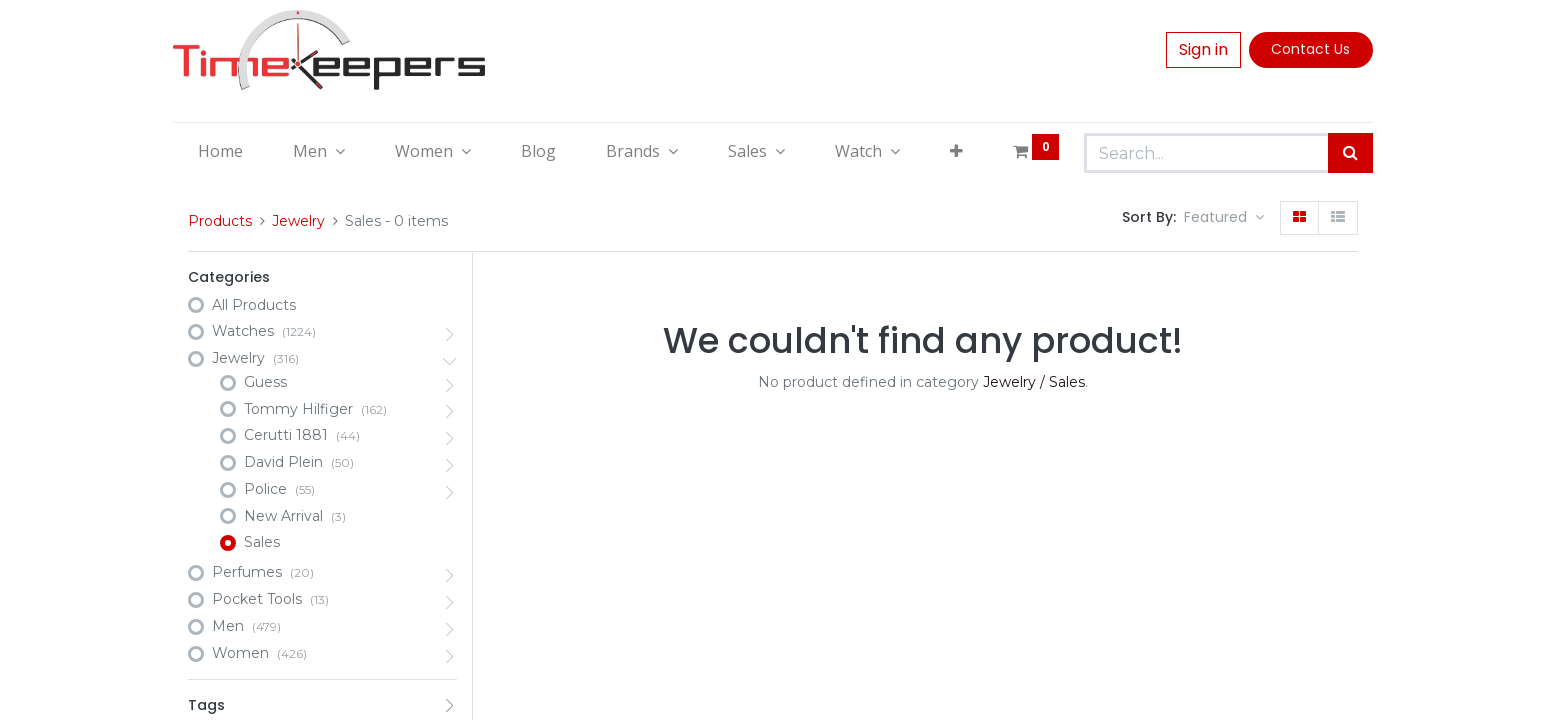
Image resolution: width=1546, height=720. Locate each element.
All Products (254, 305)
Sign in (1203, 49)
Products (220, 221)
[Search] (1350, 153)
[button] (956, 151)
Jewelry (298, 221)
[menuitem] (220, 151)
